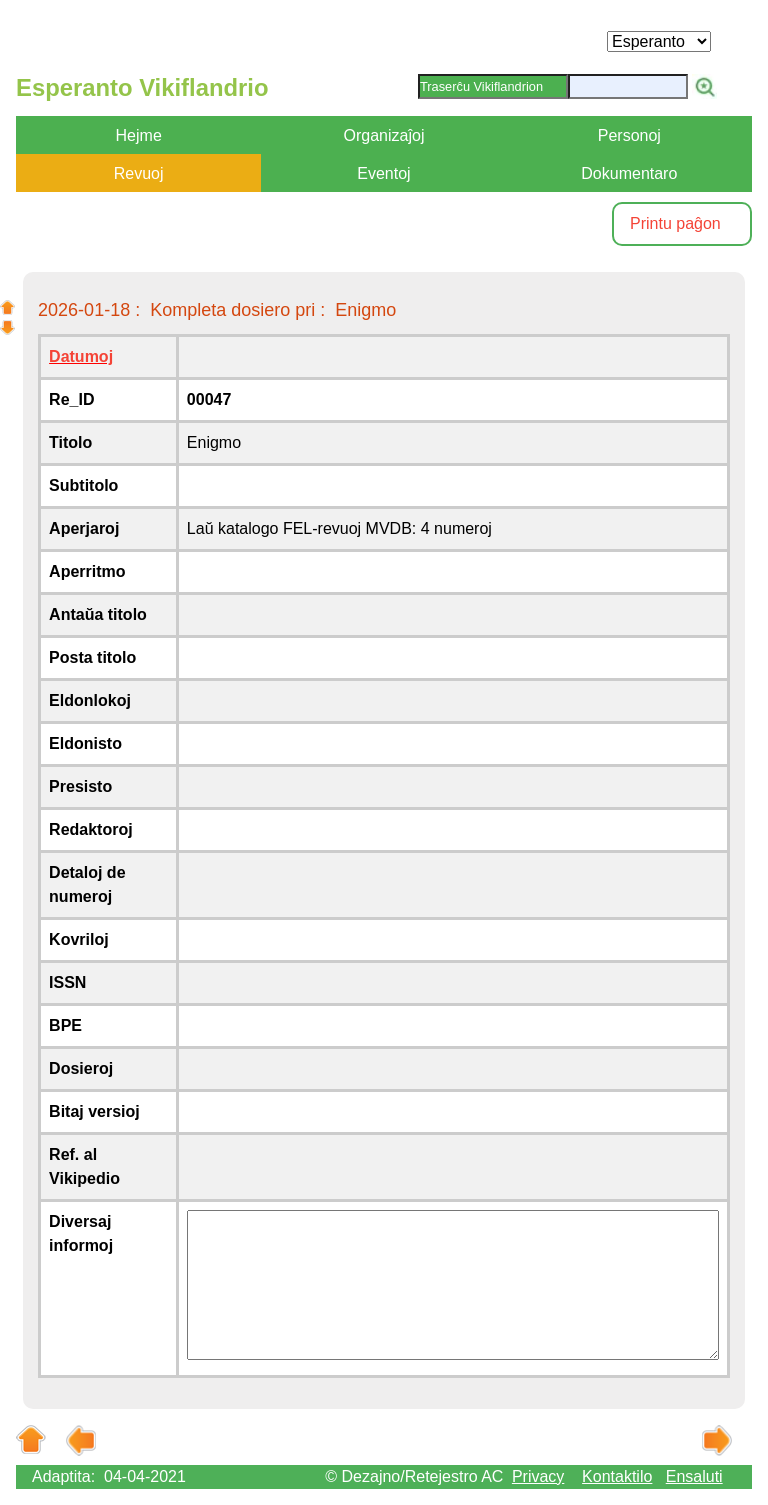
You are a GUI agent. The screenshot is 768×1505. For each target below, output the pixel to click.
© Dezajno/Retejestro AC (414, 1476)
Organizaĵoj (384, 135)
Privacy (538, 1476)
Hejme (139, 135)
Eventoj (383, 173)
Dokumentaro (629, 173)
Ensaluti (694, 1476)
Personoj (629, 135)
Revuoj (139, 173)
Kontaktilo (617, 1476)
